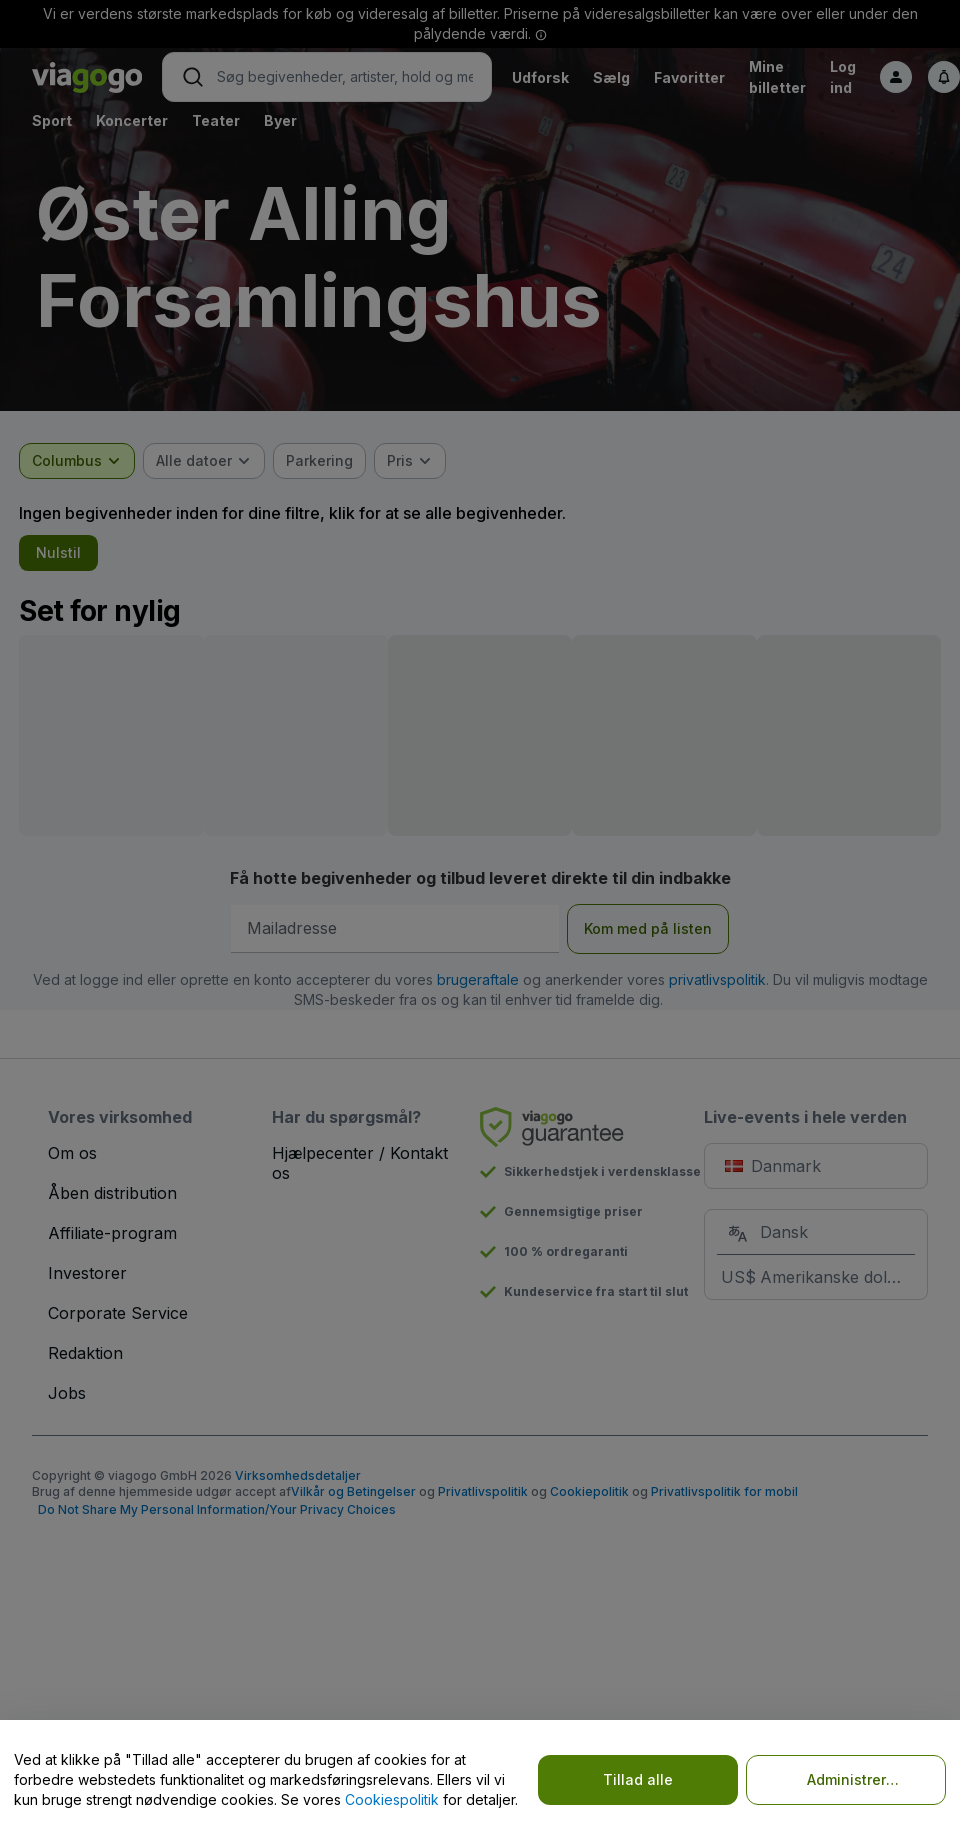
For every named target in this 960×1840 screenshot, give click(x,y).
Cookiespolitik (392, 1799)
